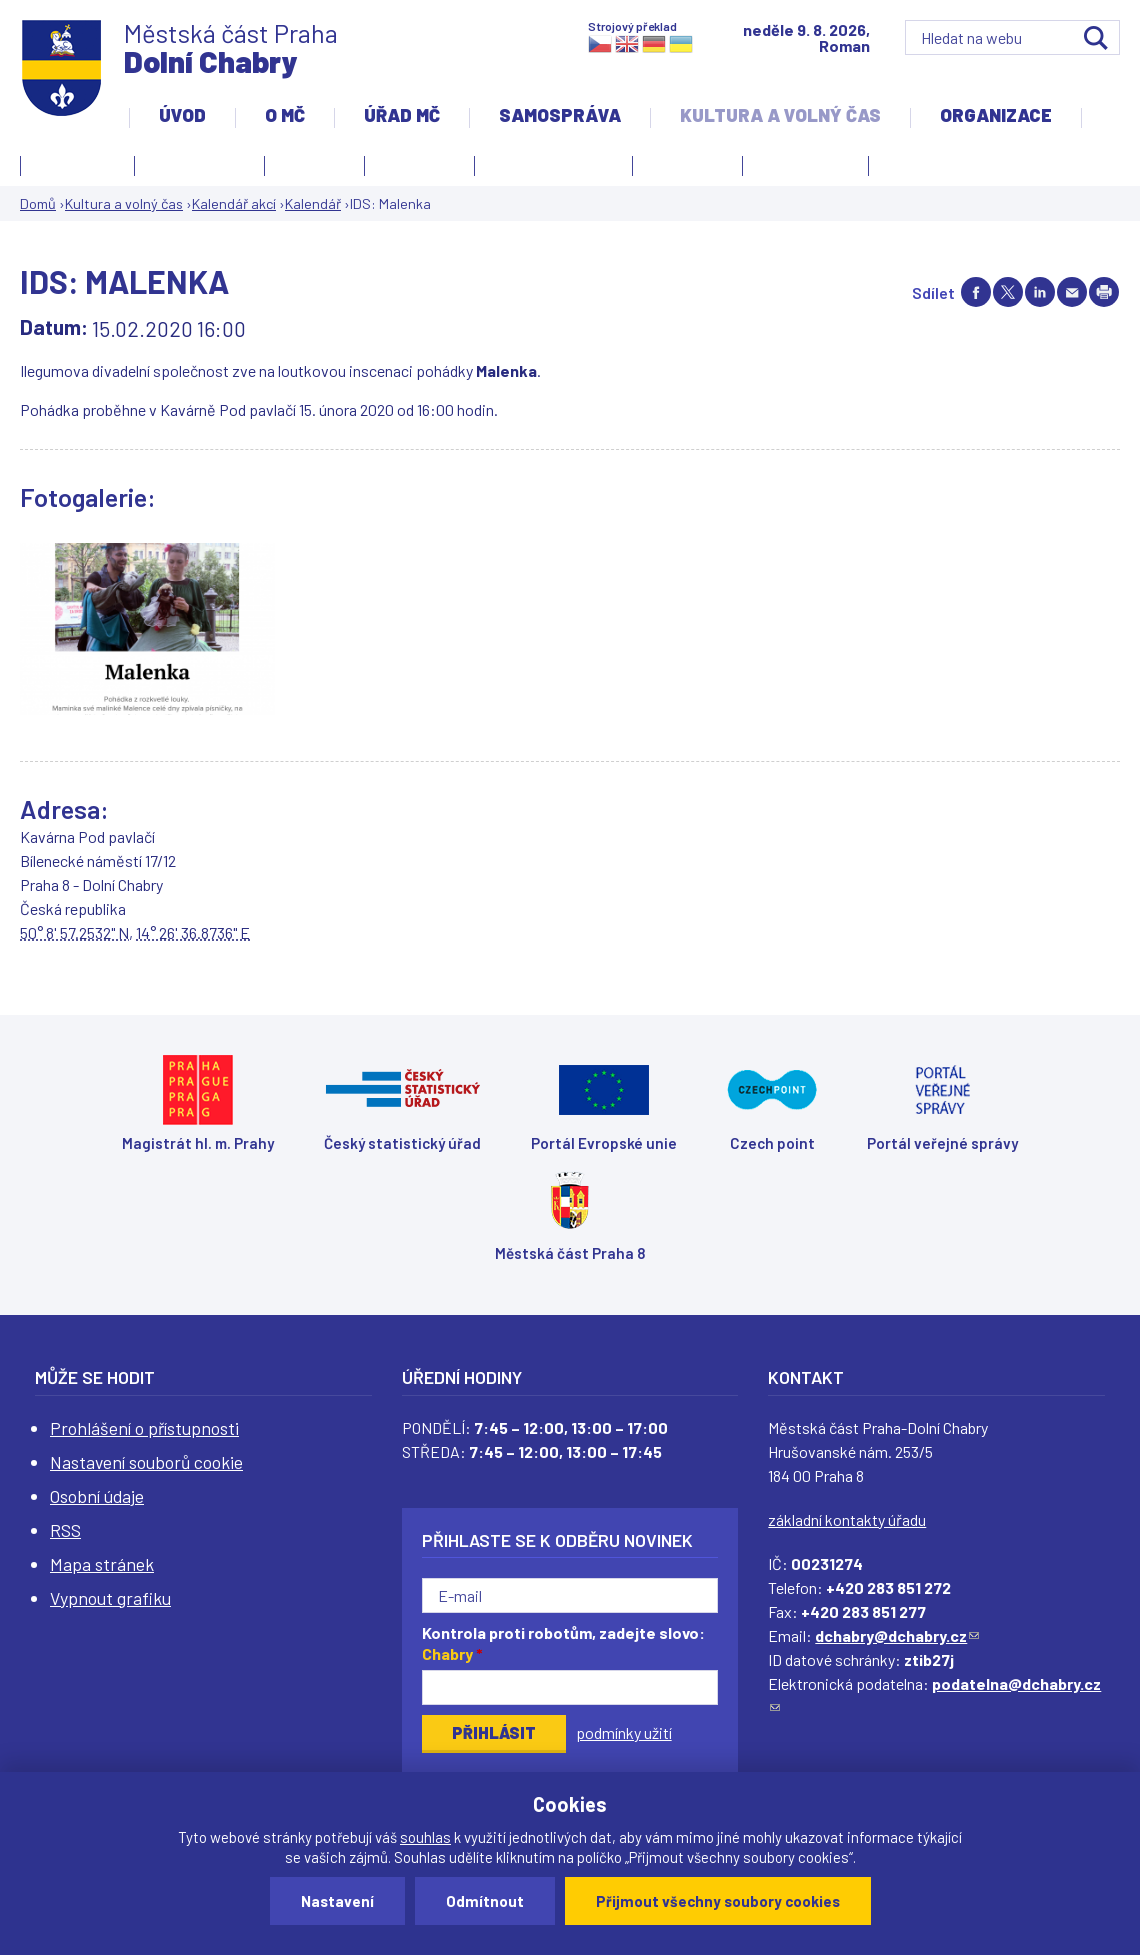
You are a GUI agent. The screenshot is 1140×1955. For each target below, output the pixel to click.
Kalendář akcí (199, 163)
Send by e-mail (1072, 292)
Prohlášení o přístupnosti (144, 1428)
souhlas (425, 1837)
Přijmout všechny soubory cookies (718, 1901)
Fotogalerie (77, 163)
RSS (65, 1530)
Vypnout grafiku (110, 1598)
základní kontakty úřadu (847, 1519)
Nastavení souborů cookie (146, 1462)
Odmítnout (485, 1901)
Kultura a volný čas (780, 115)
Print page (1104, 292)
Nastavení (337, 1901)
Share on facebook (976, 292)
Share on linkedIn (1040, 292)
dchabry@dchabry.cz (897, 1635)
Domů (38, 203)
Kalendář (313, 203)
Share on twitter (1008, 292)
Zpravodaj (800, 169)
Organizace (996, 115)
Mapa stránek (102, 1564)
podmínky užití (624, 1732)
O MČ (285, 115)
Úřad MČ (402, 115)
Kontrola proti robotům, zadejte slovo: (563, 1643)
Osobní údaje (97, 1496)
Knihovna (314, 163)
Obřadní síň (687, 163)
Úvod (182, 115)
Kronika (414, 169)
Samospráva (560, 115)
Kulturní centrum (553, 163)
